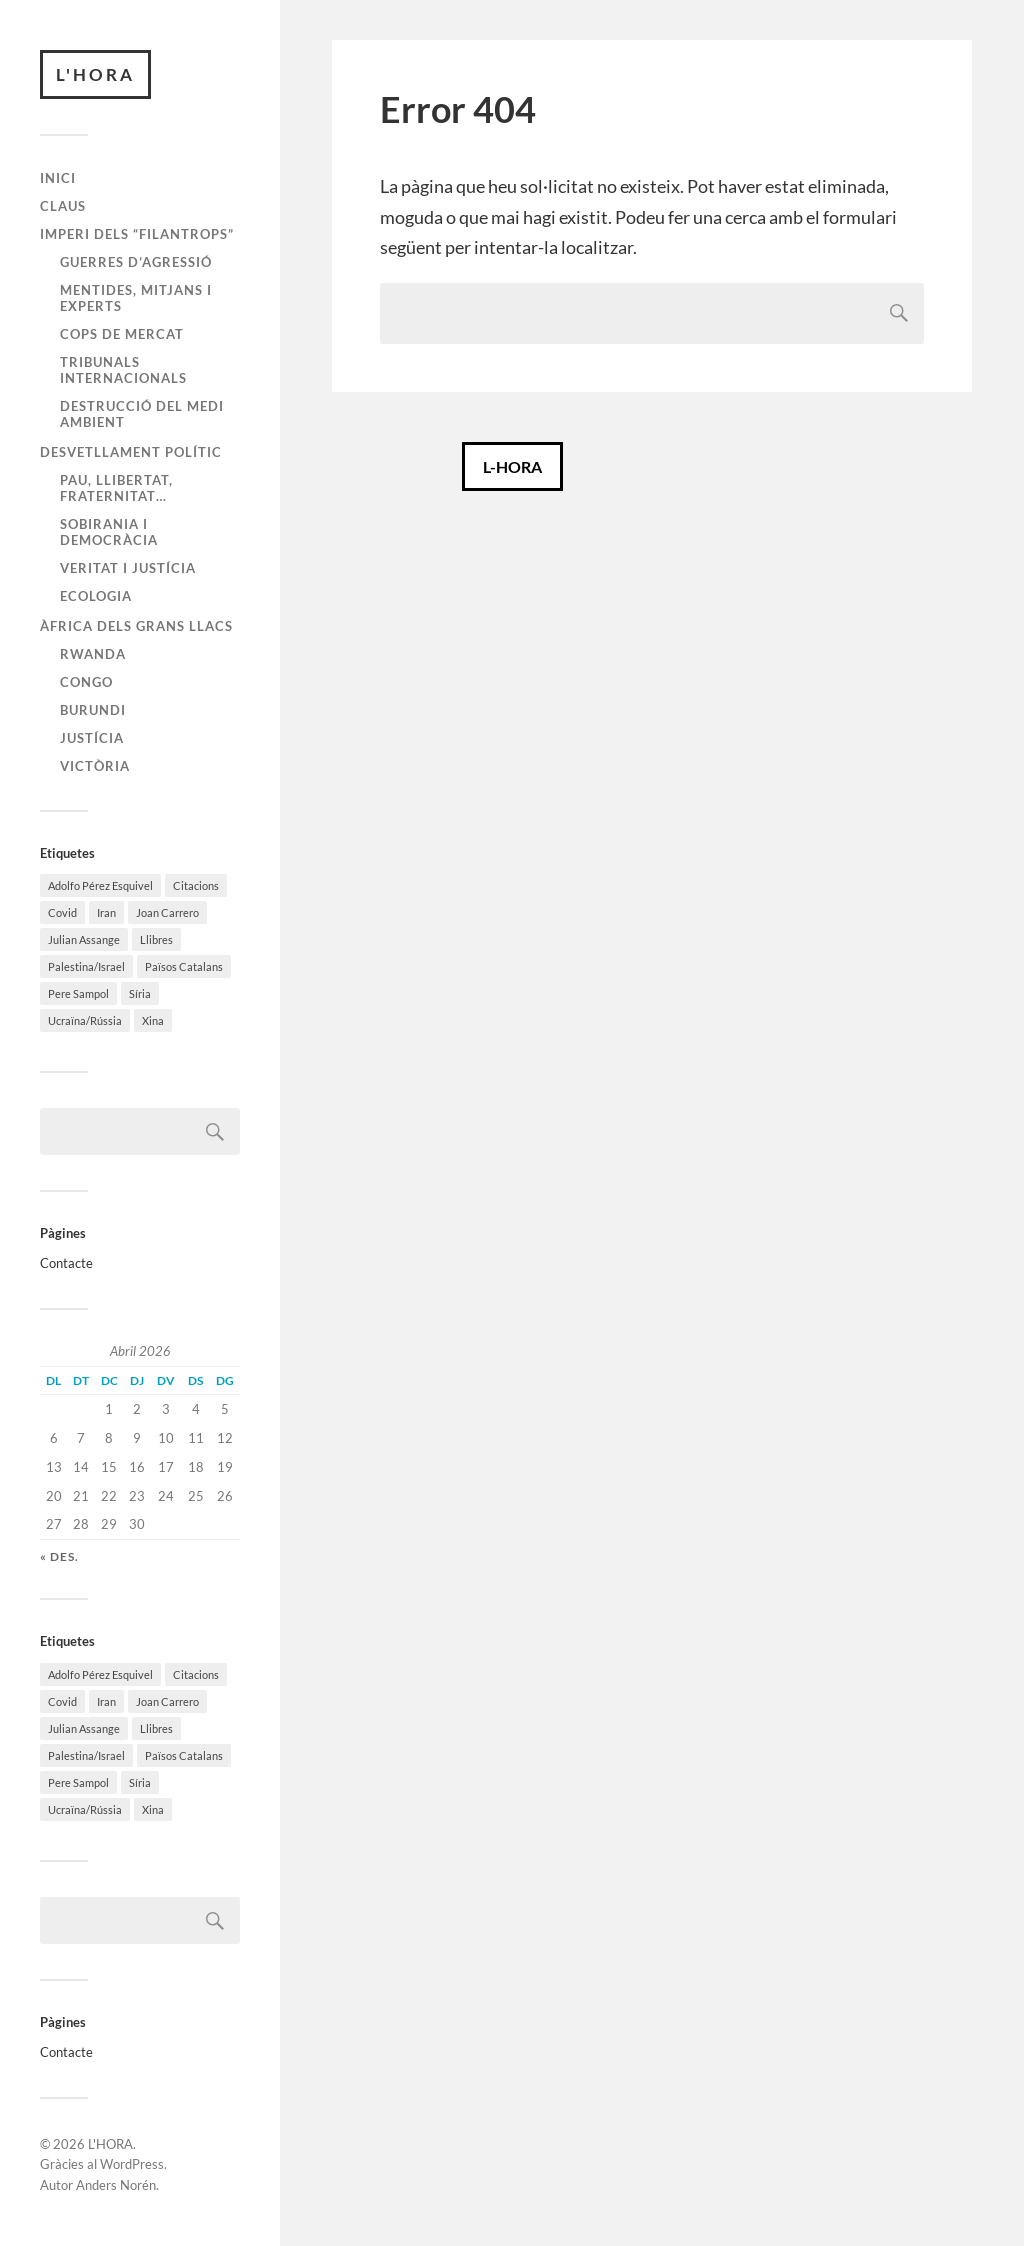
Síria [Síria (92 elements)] (140, 994)
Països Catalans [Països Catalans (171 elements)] (184, 967)
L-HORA (512, 466)
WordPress (132, 2165)
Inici (58, 179)
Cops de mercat (122, 334)
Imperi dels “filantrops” (137, 234)
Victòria (95, 766)
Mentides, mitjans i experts (136, 298)
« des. (59, 1556)
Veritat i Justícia (128, 568)
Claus (63, 206)
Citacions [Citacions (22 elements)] (196, 886)
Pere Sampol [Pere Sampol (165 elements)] (78, 994)
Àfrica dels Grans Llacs (136, 626)
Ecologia (96, 596)
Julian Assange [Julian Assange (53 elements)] (84, 940)
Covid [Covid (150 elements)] (62, 913)
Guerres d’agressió (136, 262)
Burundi (93, 710)
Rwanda (93, 654)
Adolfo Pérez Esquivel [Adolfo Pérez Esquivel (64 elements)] (100, 886)
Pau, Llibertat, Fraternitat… (116, 488)
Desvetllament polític (131, 452)
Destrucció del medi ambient (142, 414)
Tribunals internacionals (123, 370)
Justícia (92, 738)
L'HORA (95, 74)
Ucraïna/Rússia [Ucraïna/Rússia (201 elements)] (85, 1021)
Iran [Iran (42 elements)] (106, 913)
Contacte (66, 1263)
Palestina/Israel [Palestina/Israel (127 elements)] (86, 967)
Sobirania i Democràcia (109, 532)
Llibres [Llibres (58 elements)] (156, 940)
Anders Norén (116, 2186)
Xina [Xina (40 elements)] (153, 1021)
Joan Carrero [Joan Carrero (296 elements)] (167, 913)
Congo (86, 682)
